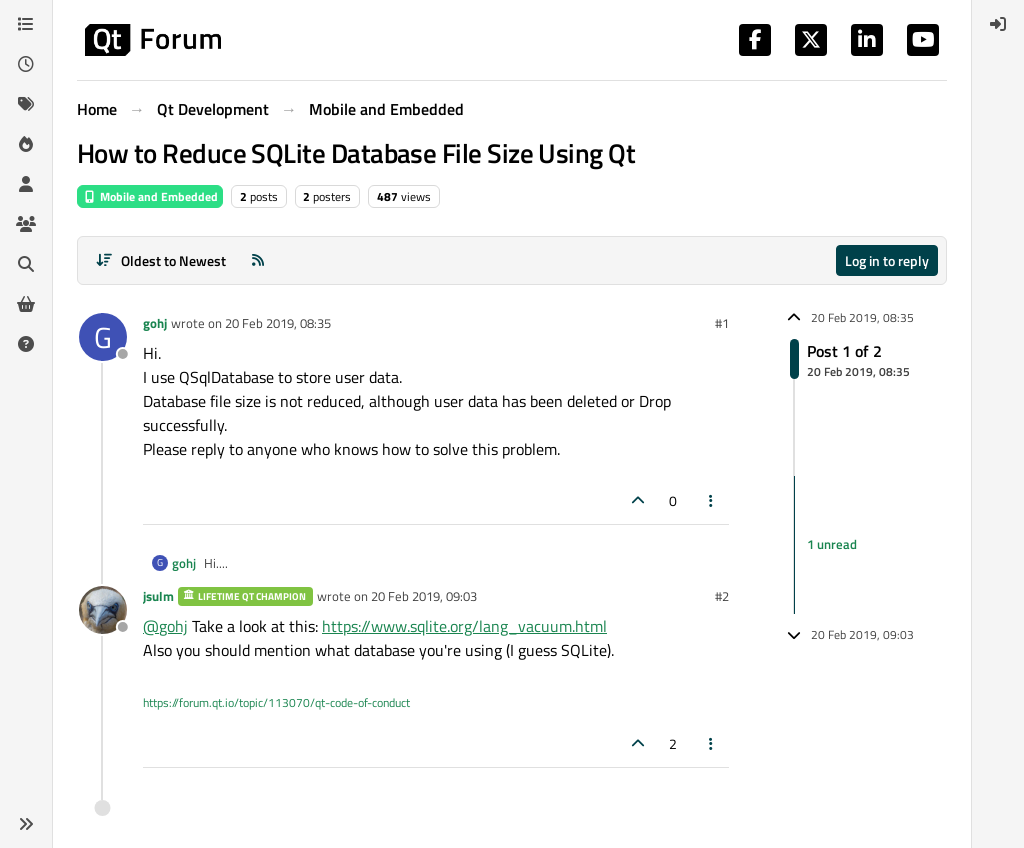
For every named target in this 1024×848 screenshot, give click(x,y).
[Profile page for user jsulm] (103, 610)
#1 (722, 323)
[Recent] (26, 64)
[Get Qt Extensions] (26, 304)
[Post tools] (712, 500)
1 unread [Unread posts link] (832, 544)
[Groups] (26, 224)
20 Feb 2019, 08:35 (278, 323)
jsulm (158, 596)
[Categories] (26, 24)
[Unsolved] (26, 344)
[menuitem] (998, 24)
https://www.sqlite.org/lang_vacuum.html (464, 626)
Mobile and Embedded (150, 196)
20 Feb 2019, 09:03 (424, 596)
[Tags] (26, 104)
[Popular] (26, 144)
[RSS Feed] (258, 260)
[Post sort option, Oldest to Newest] (160, 260)
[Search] (26, 264)
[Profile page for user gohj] (103, 337)
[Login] (998, 24)
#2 (722, 596)
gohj (155, 323)
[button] (26, 824)
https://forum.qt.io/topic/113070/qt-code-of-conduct (276, 702)
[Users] (26, 184)
